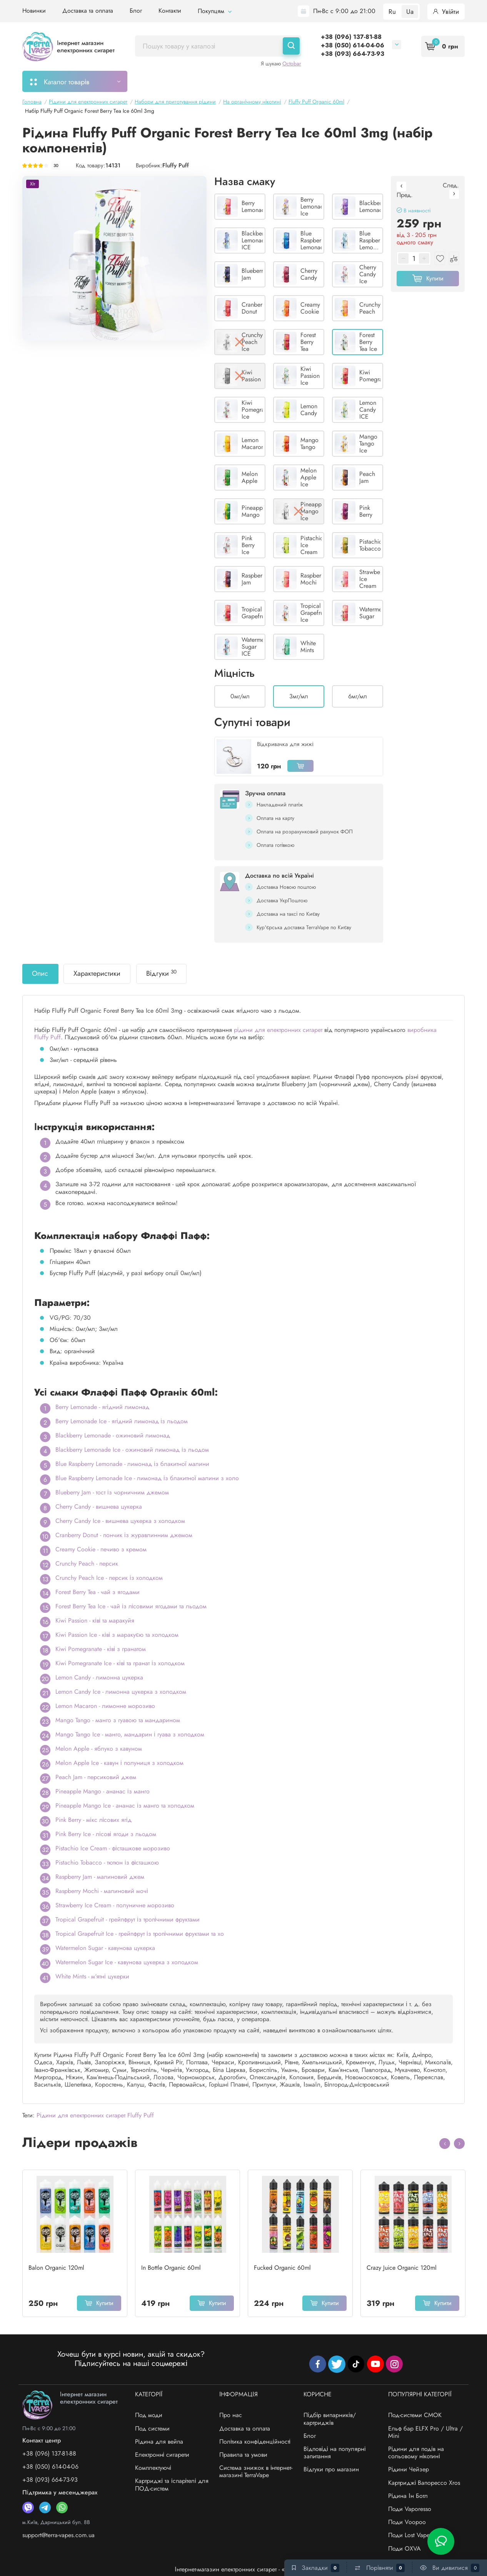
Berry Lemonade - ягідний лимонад (102, 1406)
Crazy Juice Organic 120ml (402, 2267)
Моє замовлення (167, 81)
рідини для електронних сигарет (278, 1029)
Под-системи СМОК (415, 2415)
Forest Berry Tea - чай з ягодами (97, 1592)
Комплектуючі (153, 2467)
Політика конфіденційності (254, 2441)
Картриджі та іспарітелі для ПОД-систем (171, 2484)
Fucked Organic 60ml (282, 2267)
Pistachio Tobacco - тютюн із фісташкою (107, 1862)
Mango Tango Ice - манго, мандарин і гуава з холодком (129, 1734)
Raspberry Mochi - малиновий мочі (101, 1891)
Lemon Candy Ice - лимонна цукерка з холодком (120, 1691)
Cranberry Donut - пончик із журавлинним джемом (123, 1535)
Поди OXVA (404, 2548)
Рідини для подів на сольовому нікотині (416, 2452)
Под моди (148, 2415)
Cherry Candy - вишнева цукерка (98, 1506)
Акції (318, 81)
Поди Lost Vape (409, 2535)
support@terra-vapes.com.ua (58, 2535)
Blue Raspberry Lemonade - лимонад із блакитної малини (132, 1463)
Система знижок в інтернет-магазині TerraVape (256, 2471)
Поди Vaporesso (409, 2508)
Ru (392, 11)
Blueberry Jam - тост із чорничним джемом (112, 1492)
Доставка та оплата (87, 10)
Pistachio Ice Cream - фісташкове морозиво (112, 1848)
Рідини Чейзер (408, 2469)
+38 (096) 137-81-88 (351, 36)
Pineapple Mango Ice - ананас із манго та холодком (124, 1805)
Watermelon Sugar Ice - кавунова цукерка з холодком (126, 1962)
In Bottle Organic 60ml (171, 2267)
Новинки (34, 10)
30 (55, 165)
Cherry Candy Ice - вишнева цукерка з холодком (120, 1520)
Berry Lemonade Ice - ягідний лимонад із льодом (121, 1421)
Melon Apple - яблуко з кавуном (98, 1748)
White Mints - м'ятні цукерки (92, 1976)
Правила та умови (243, 2454)
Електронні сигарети (162, 2454)
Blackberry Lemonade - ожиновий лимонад (112, 1435)
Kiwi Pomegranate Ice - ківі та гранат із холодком (120, 1663)
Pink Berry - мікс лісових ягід (93, 1819)
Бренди (413, 81)
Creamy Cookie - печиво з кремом (101, 1549)
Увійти (446, 11)
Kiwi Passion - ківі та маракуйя (94, 1620)
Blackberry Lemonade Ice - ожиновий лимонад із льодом (132, 1449)
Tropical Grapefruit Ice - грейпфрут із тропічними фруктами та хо (139, 1933)
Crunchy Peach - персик (86, 1563)
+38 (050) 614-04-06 (352, 45)
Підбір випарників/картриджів (330, 2419)
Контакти (169, 10)
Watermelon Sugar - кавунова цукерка (105, 1947)
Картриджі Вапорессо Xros (424, 2482)
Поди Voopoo (407, 2522)
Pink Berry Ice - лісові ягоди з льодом (105, 1834)
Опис (40, 973)
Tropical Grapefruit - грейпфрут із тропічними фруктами (127, 1919)
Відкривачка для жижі (285, 744)
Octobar (291, 63)
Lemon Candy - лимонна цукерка (99, 1677)
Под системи (152, 2428)
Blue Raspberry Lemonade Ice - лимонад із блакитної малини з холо (147, 1478)
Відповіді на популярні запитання (334, 2452)
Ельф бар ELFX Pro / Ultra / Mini (425, 2432)
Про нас (230, 2415)
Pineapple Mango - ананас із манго (102, 1791)
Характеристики (96, 973)
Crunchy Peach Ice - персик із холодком (109, 1577)
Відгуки (161, 973)
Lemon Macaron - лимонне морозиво (105, 1705)
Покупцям (215, 11)
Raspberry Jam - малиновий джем (99, 1876)
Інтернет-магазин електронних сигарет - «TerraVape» (243, 2569)
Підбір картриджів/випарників (252, 81)
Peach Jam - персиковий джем (95, 1777)
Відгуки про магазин (331, 2469)
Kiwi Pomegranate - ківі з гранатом (100, 1648)
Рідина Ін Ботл (408, 2495)
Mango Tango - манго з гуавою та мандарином (117, 1720)
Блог (136, 10)
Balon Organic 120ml (56, 2267)
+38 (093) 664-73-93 (352, 53)
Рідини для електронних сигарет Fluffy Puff (95, 2115)
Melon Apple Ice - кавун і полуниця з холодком (119, 1762)
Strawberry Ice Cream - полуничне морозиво (114, 1905)
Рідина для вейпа (159, 2441)
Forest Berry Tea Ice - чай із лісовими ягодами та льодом (131, 1606)
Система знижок (364, 81)
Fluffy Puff (175, 165)
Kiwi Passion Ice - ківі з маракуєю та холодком (116, 1634)
